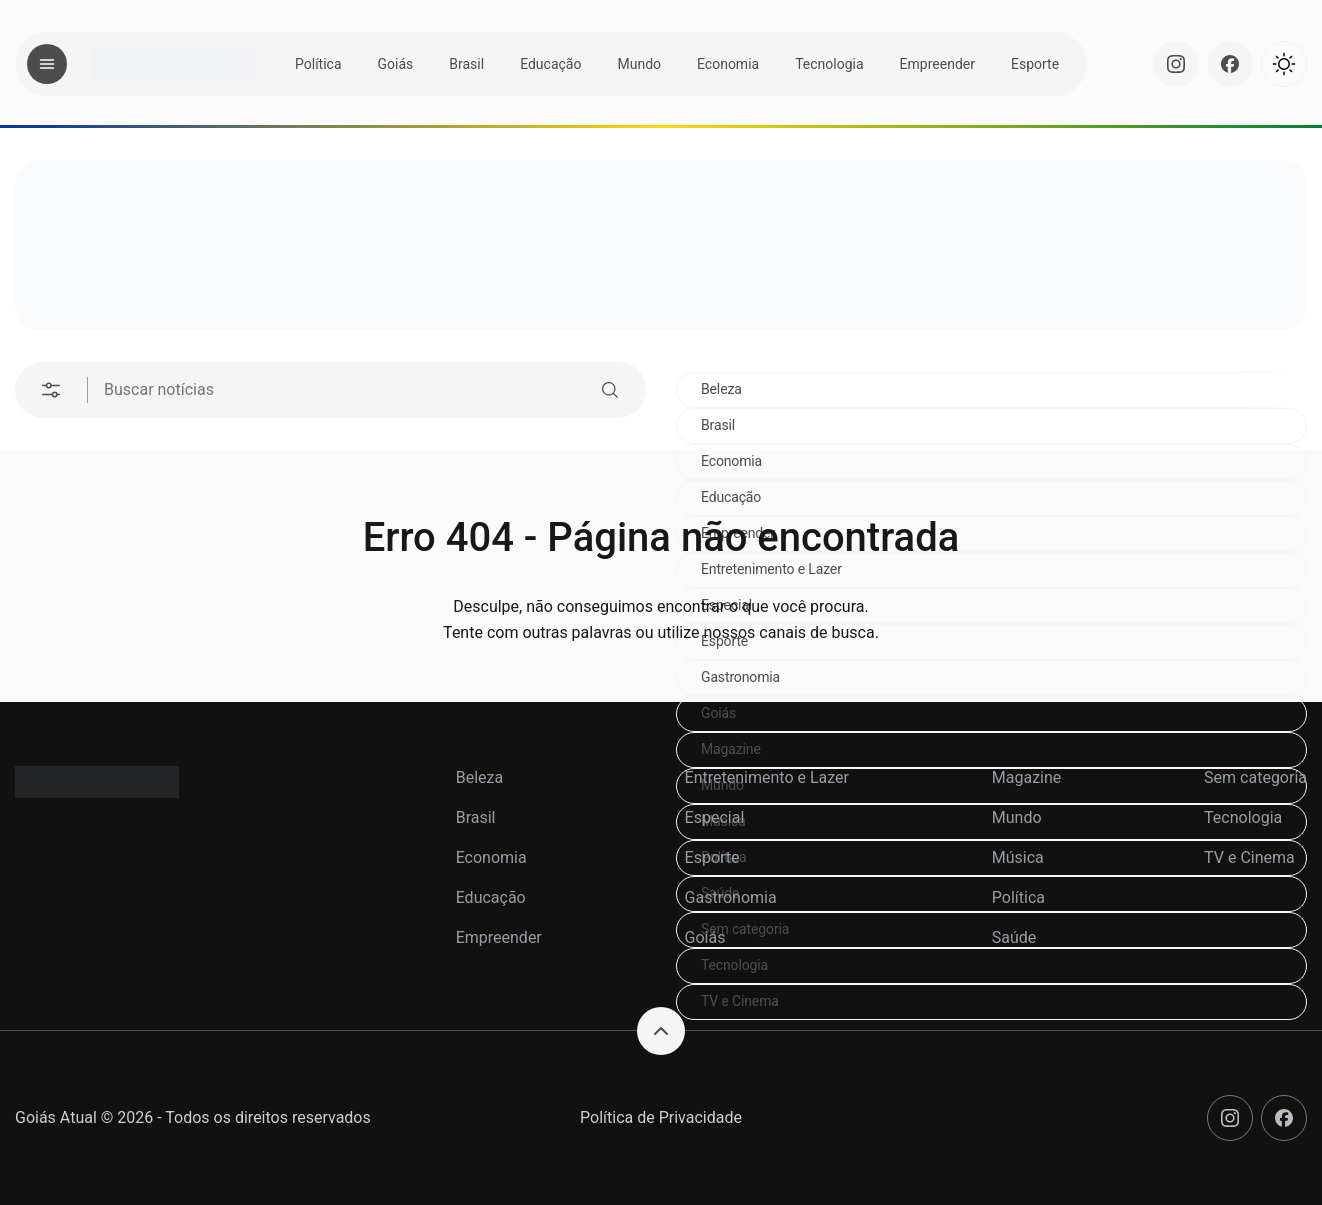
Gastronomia (740, 677)
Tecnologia (829, 64)
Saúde (1014, 937)
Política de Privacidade (661, 1117)
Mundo (639, 64)
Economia (728, 64)
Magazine (731, 749)
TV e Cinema (740, 1001)
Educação (550, 64)
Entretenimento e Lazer (767, 777)
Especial (715, 817)
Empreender (937, 64)
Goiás (396, 64)
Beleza (721, 389)
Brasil (466, 64)
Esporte (1035, 64)
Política (318, 64)
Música (1018, 857)
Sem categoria (1255, 777)
